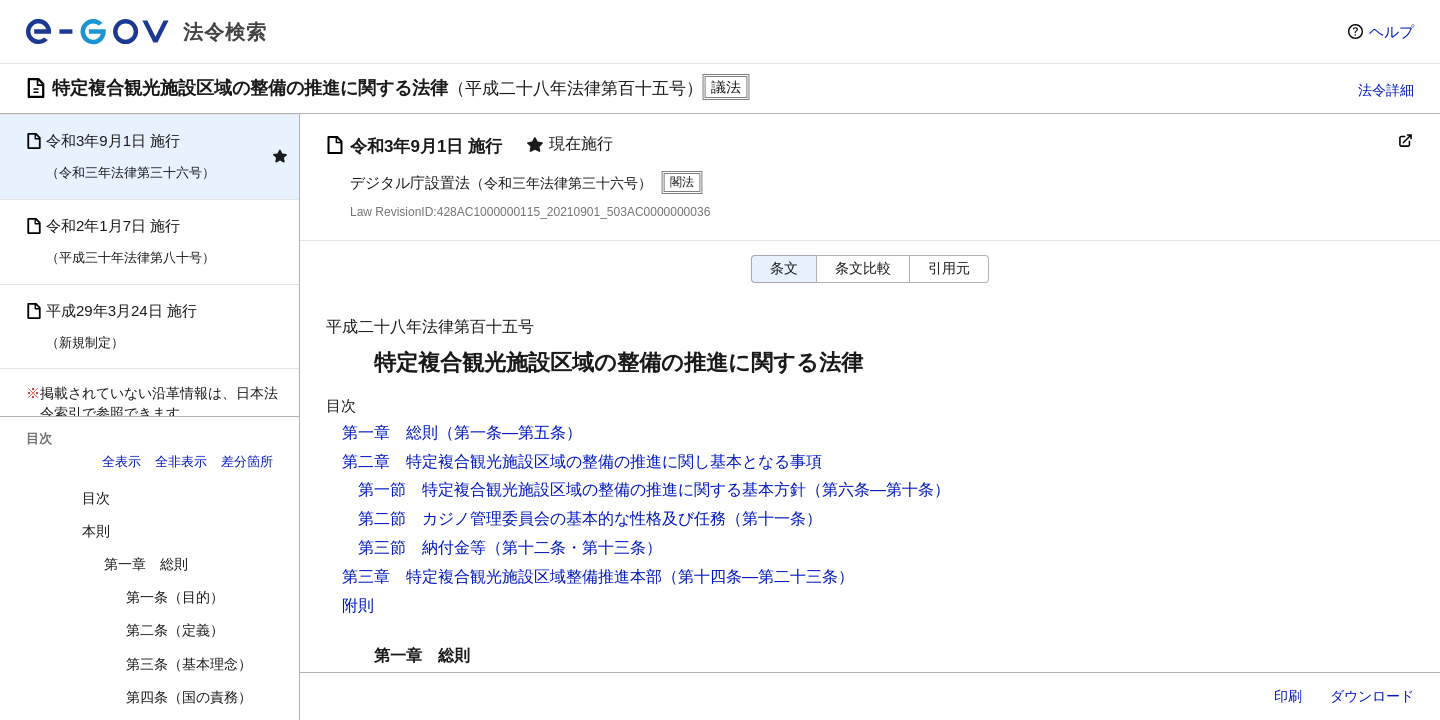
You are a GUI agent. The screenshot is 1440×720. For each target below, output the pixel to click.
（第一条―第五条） (510, 432)
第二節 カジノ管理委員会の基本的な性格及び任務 (542, 518)
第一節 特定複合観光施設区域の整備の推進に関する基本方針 (582, 489)
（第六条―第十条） (878, 489)
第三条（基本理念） (189, 664)
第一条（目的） (175, 597)
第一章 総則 (146, 564)
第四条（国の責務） (189, 697)
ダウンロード (1372, 696)
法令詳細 (1386, 90)
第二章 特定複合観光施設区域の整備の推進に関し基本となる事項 (582, 461)
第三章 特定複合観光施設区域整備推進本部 (502, 576)
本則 (96, 531)
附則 (358, 605)
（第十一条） (774, 518)
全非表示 (181, 461)
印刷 (1288, 696)
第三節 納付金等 (422, 547)
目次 (96, 498)
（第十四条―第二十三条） (758, 576)
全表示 (121, 461)
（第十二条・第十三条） (574, 547)
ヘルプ (1391, 31)
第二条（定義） (175, 630)
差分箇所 (247, 461)
